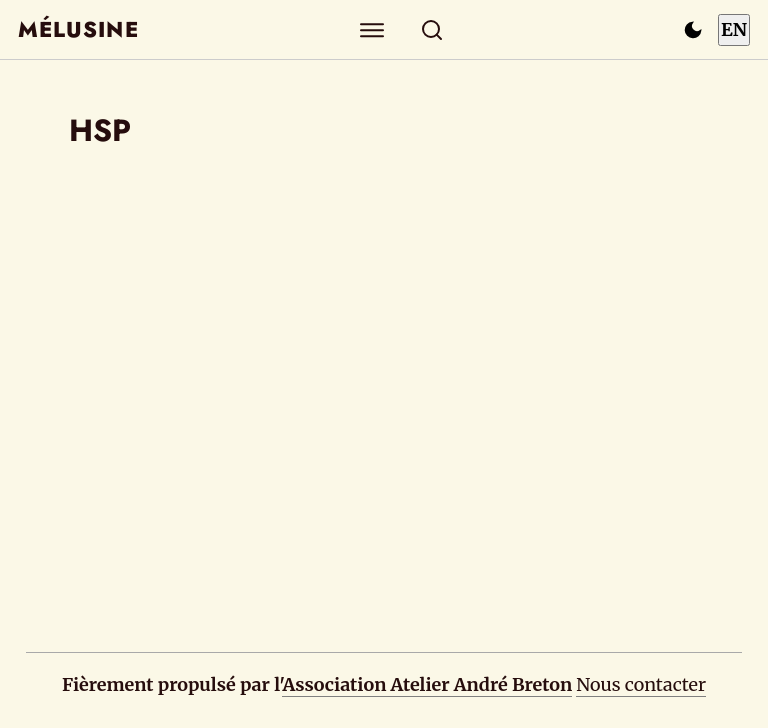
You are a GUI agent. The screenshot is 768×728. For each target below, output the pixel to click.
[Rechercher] (432, 29)
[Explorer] (372, 29)
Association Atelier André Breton (427, 684)
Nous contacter (641, 684)
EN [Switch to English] (734, 29)
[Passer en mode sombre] (693, 30)
